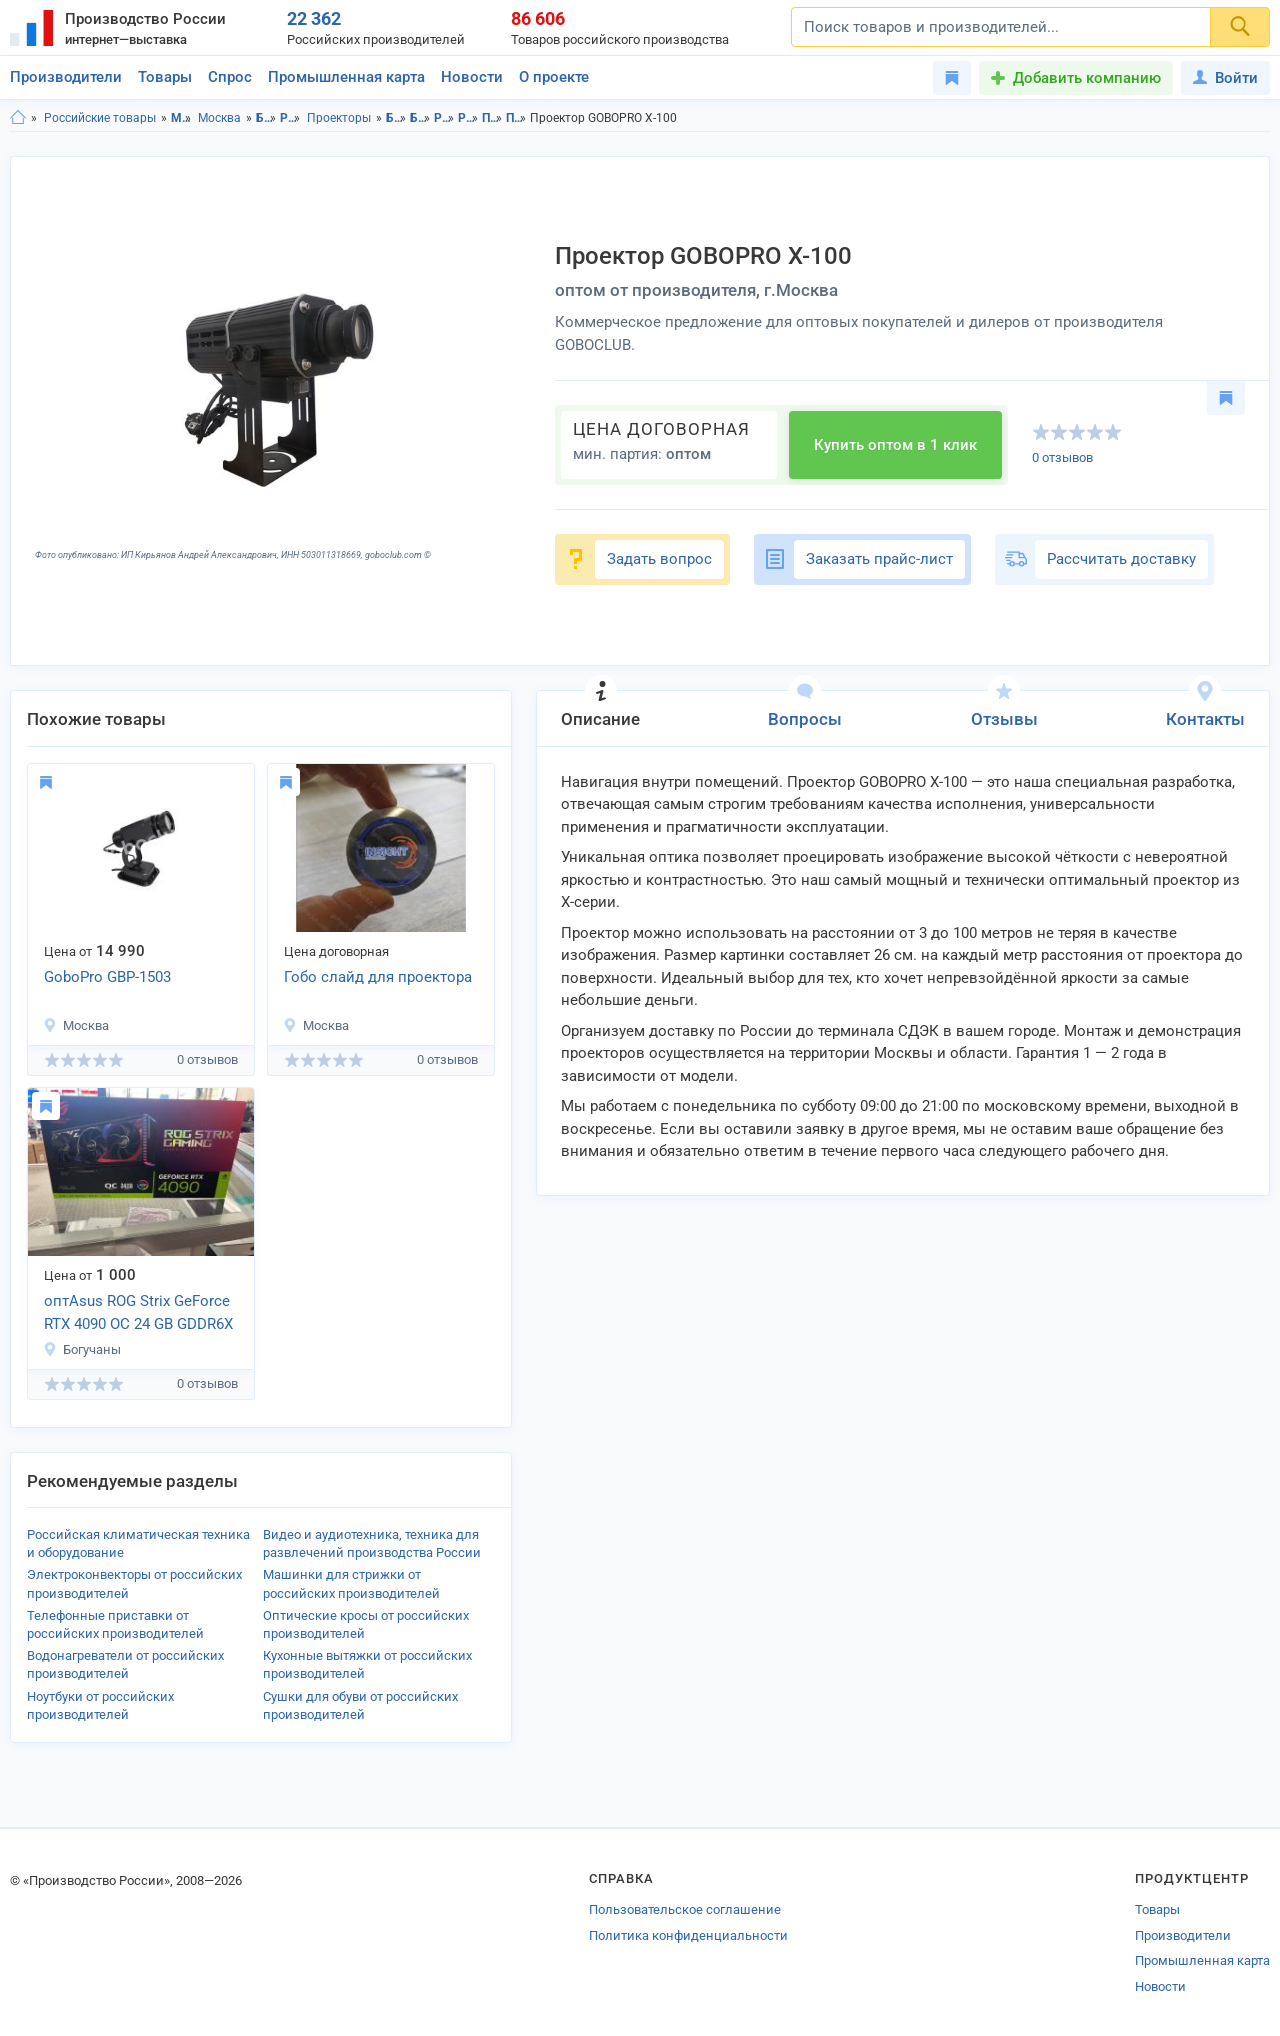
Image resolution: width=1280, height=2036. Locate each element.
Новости (472, 77)
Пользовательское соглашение (685, 1909)
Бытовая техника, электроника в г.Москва (420, 118)
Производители (66, 77)
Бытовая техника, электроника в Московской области (396, 118)
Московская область (181, 118)
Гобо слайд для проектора (378, 977)
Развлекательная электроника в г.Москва (468, 118)
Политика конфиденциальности (688, 1935)
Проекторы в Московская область (492, 118)
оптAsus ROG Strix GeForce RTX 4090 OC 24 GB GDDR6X (138, 1312)
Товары (165, 77)
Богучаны (82, 1349)
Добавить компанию (1087, 78)
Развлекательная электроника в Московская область (444, 118)
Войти (1225, 78)
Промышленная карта (346, 77)
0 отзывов (1062, 457)
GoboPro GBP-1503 (107, 977)
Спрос (230, 77)
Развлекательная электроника (290, 118)
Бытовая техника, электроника (266, 118)
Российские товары (100, 118)
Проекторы (339, 118)
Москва (219, 118)
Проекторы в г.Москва (516, 118)
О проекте (554, 77)
